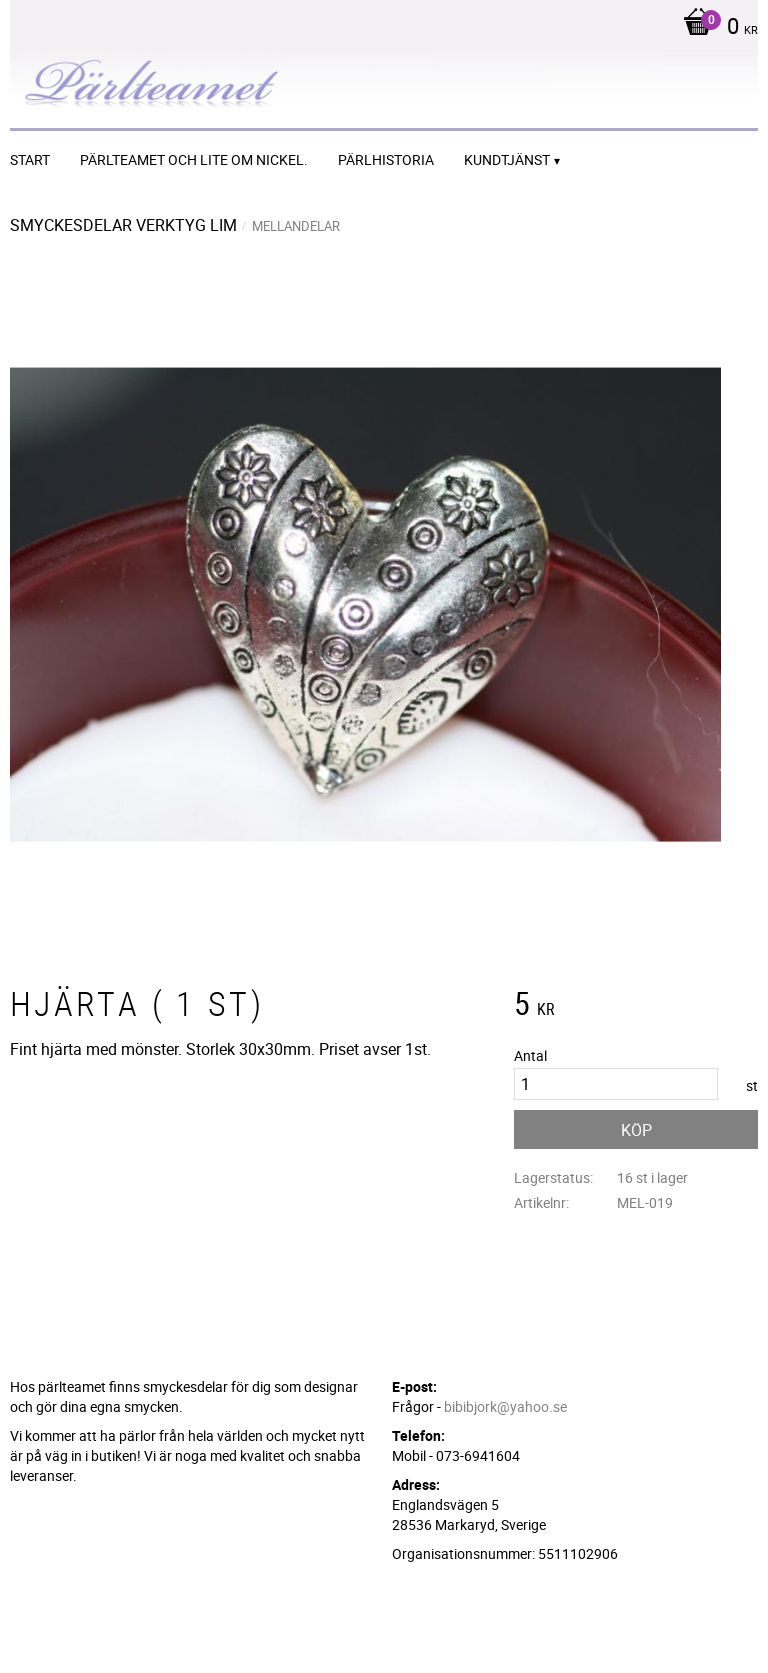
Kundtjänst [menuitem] (507, 159)
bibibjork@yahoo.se (505, 1406)
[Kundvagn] (715, 28)
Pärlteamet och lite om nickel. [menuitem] (194, 159)
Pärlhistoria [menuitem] (386, 159)
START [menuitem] (30, 159)
